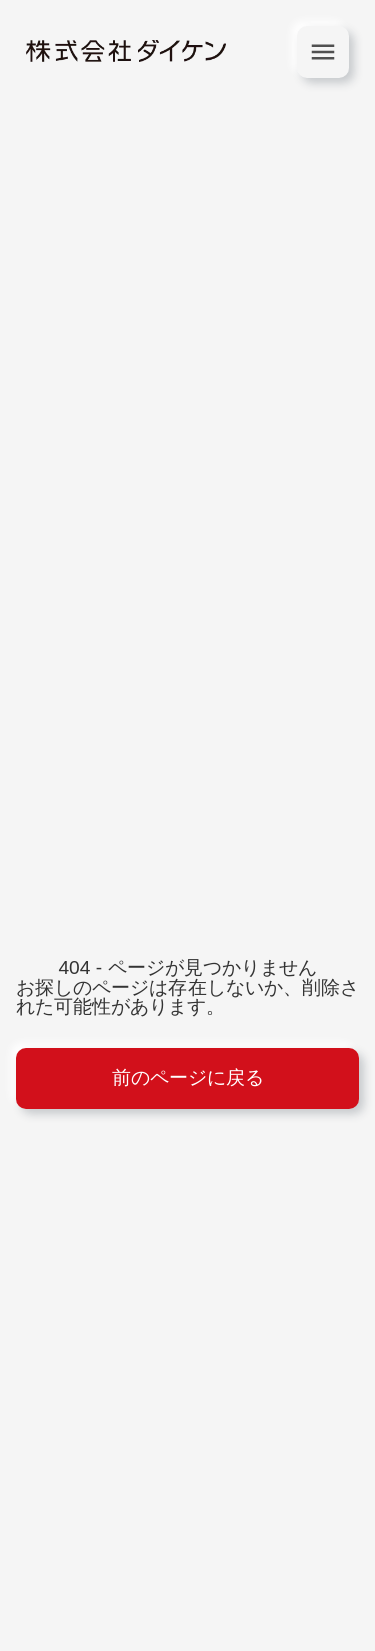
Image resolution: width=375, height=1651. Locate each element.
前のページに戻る (188, 1077)
